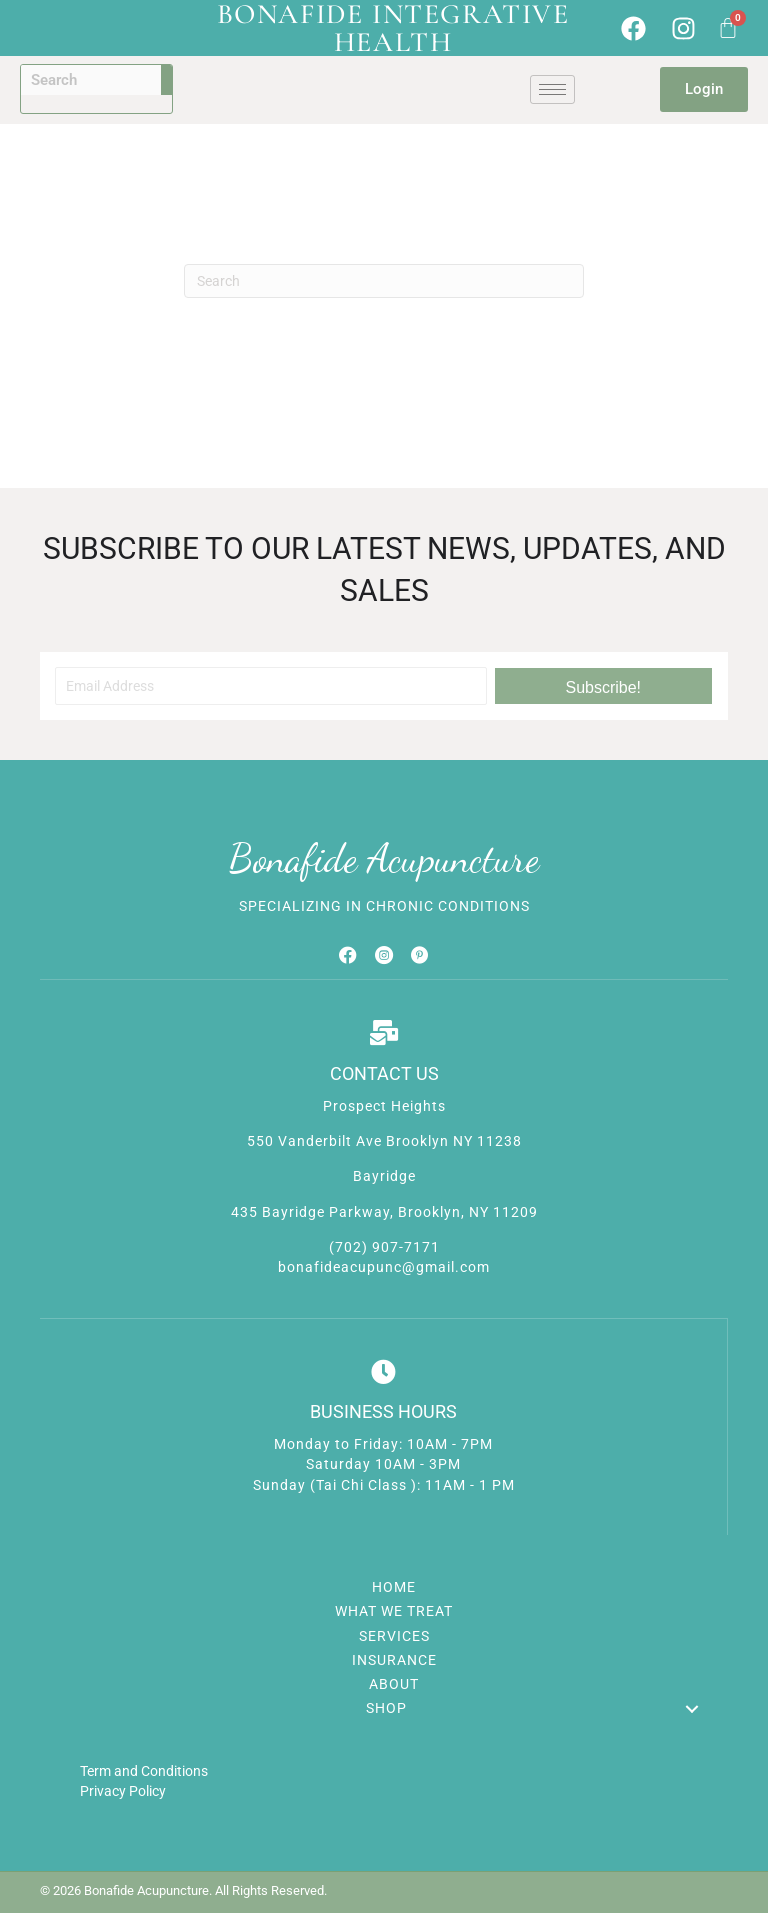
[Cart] (728, 28)
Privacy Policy (123, 1791)
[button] (603, 686)
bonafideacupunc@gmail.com (384, 1267)
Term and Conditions (144, 1771)
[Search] (384, 281)
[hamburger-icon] (552, 89)
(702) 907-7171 (384, 1247)
